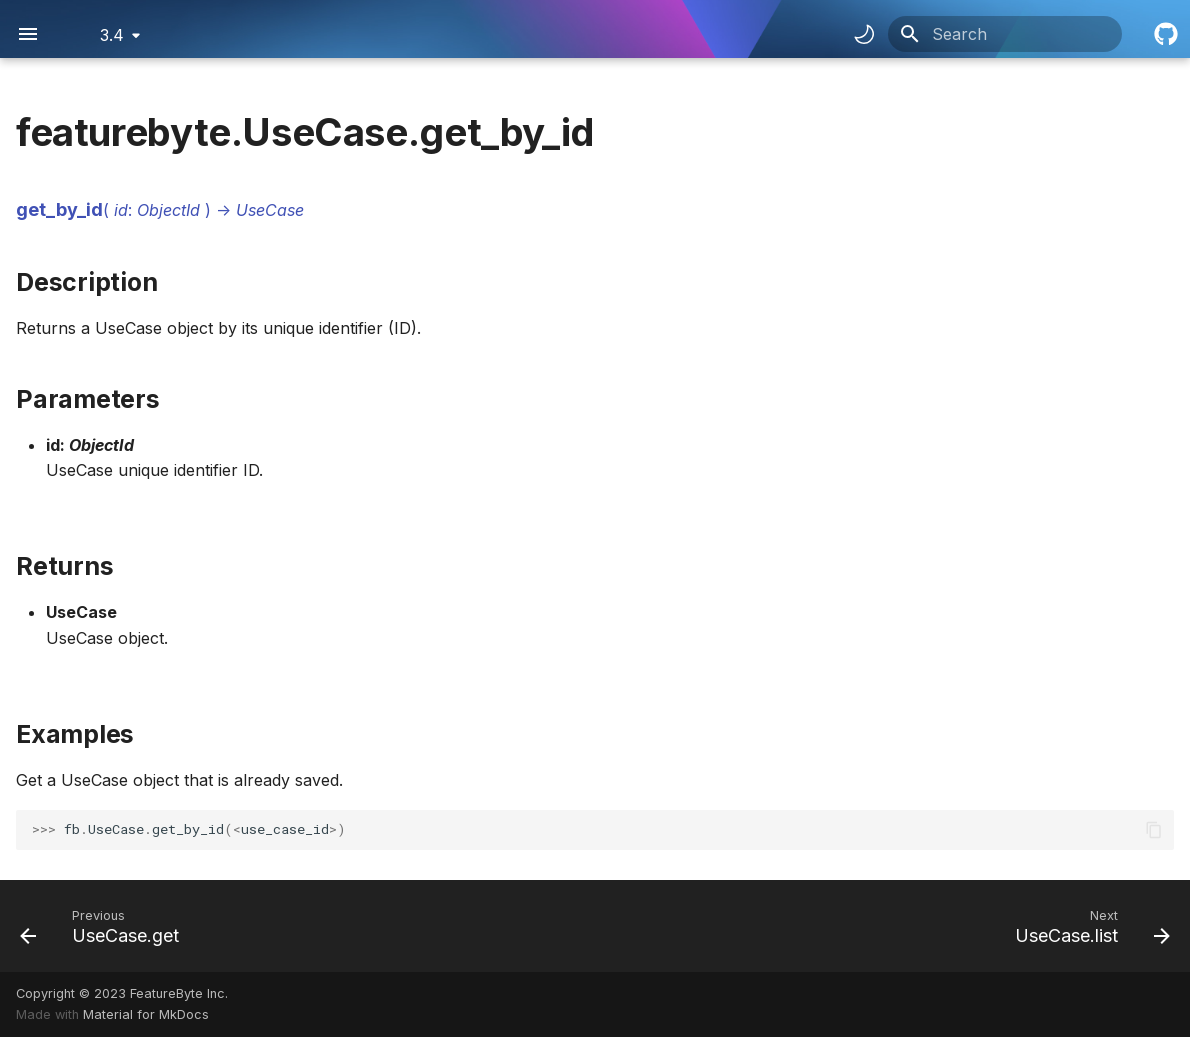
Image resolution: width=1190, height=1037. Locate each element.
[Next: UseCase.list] (1086, 926)
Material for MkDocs (146, 1014)
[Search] (1005, 34)
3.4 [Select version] (112, 35)
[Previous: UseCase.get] (105, 926)
